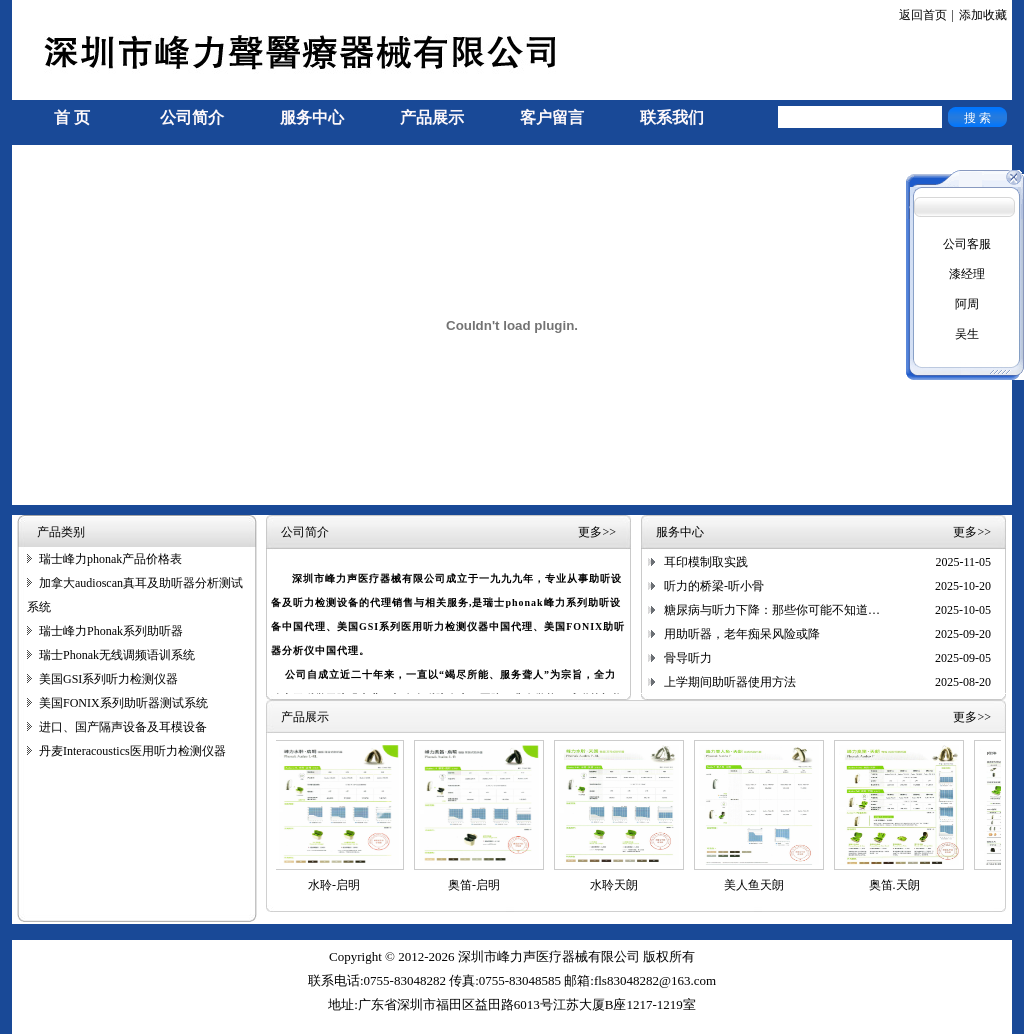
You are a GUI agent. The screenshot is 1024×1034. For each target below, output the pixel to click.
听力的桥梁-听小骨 (714, 586)
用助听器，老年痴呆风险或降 (742, 634)
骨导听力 (688, 658)
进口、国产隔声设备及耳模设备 (123, 727)
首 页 (72, 117)
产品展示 (432, 117)
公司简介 (192, 117)
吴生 (967, 334)
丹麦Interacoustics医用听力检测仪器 (132, 751)
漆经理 (967, 274)
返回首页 (923, 15)
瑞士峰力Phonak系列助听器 (111, 631)
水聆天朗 (618, 885)
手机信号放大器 (54, 1025)
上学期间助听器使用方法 (730, 682)
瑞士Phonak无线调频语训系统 (117, 655)
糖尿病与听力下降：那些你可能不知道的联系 (784, 610)
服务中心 (312, 117)
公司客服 (967, 244)
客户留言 (552, 117)
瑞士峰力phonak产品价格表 (110, 559)
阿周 (967, 304)
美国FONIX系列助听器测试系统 (123, 703)
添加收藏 (983, 15)
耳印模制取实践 (706, 562)
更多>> (597, 532)
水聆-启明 (338, 885)
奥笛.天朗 (898, 885)
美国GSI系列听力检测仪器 (108, 679)
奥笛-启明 (478, 885)
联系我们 (672, 117)
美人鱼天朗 (758, 885)
